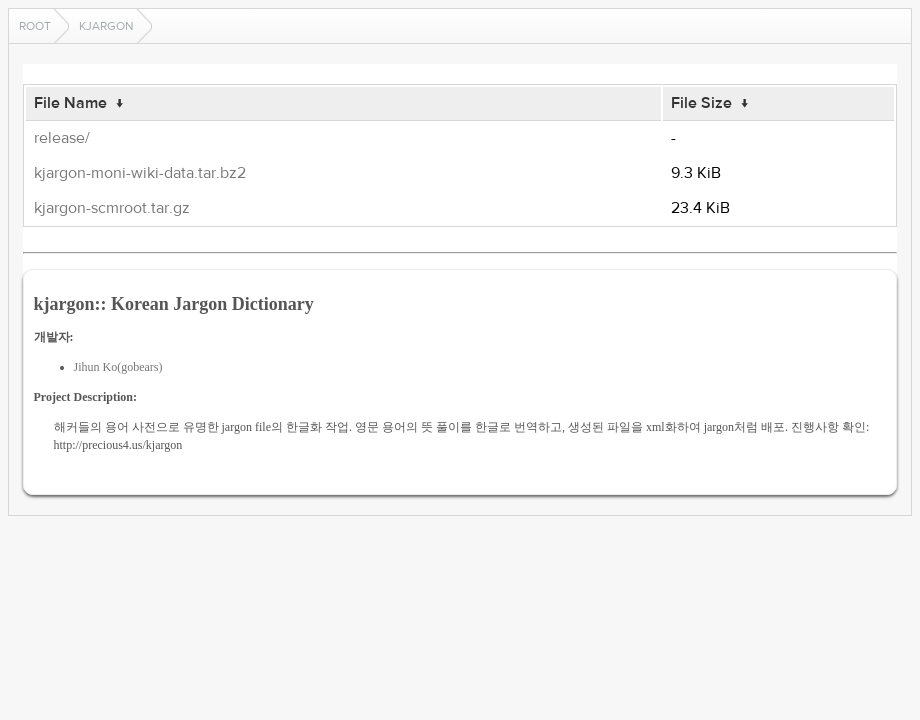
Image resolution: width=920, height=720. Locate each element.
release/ (62, 138)
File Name (70, 103)
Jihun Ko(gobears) (118, 367)
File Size (701, 103)
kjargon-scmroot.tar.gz (112, 208)
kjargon (106, 26)
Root (35, 26)
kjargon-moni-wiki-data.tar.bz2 (140, 173)
